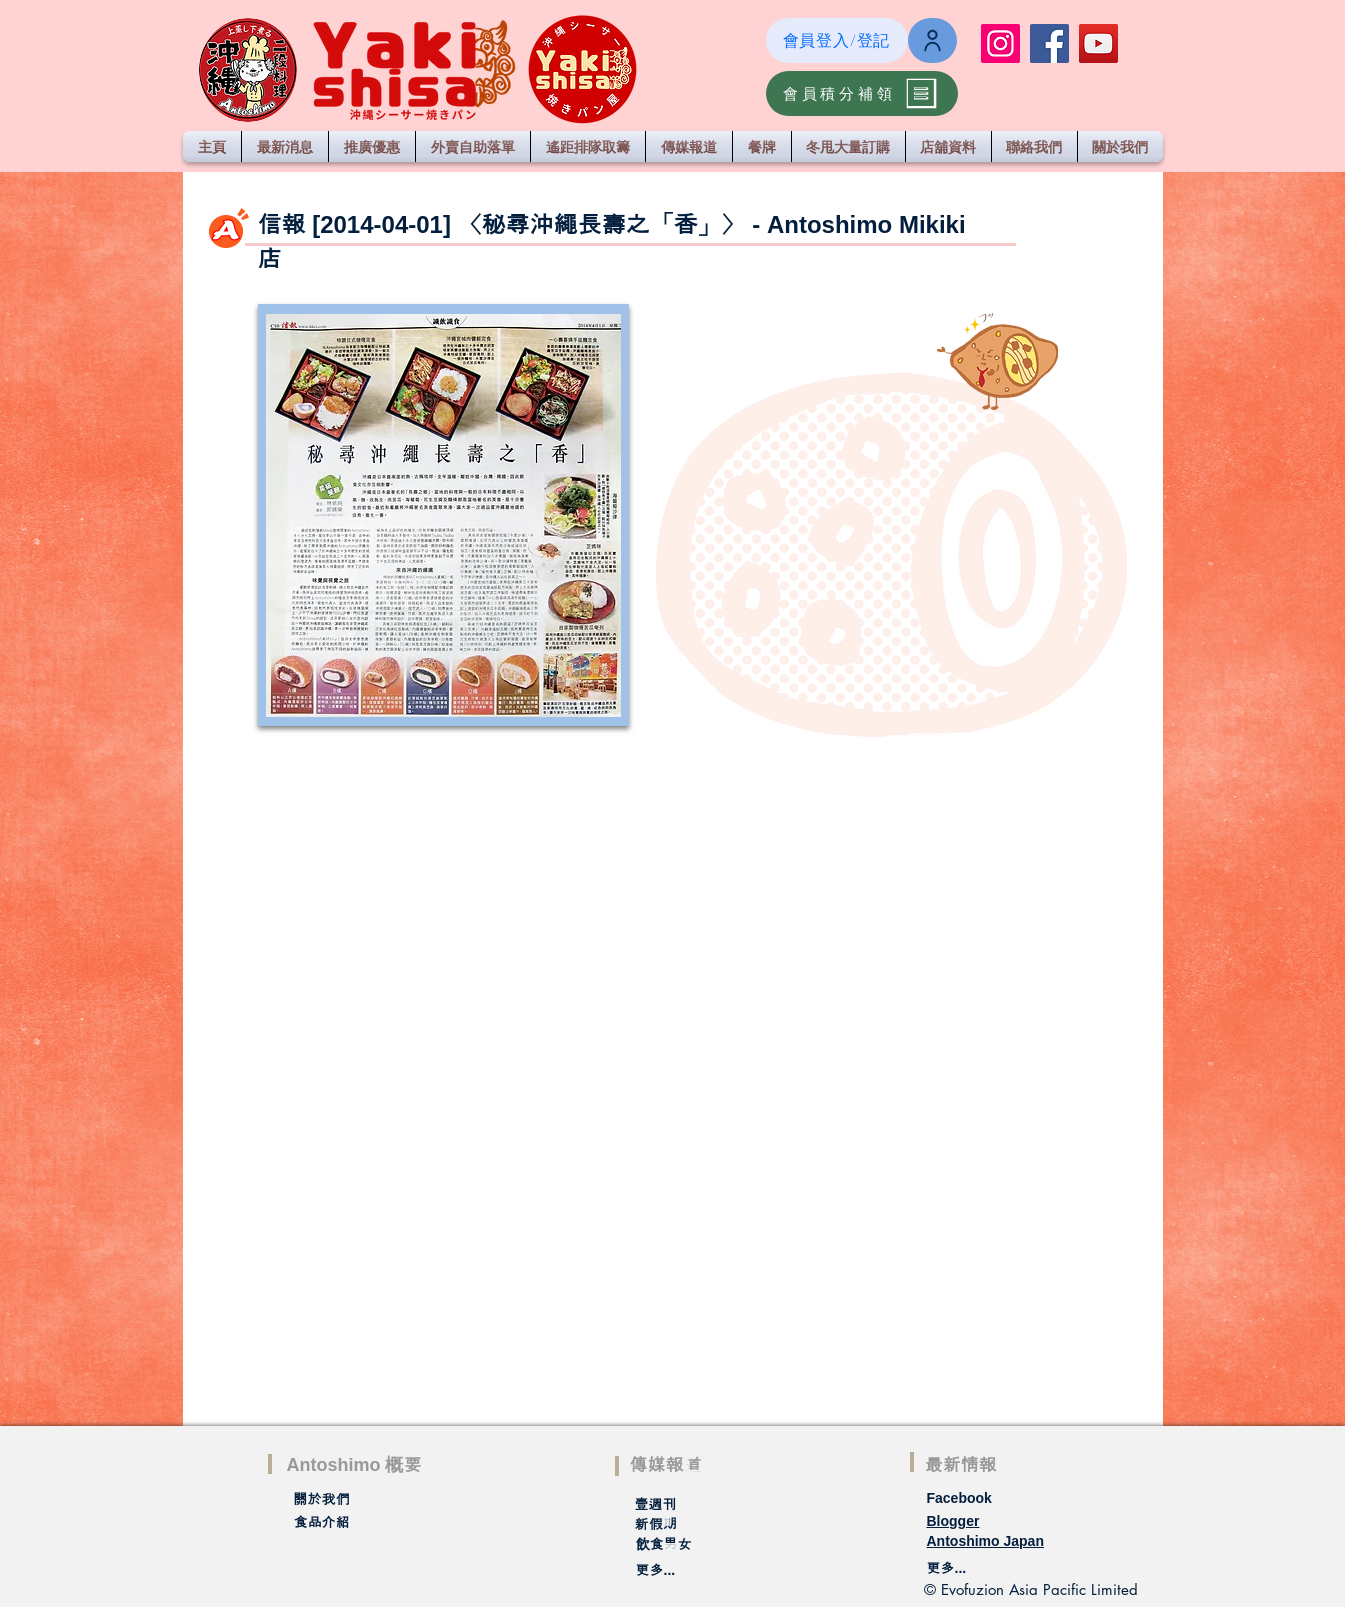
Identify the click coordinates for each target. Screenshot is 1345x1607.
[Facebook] (1049, 43)
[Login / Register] (932, 40)
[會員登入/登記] (837, 40)
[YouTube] (1098, 43)
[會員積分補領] (862, 93)
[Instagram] (1000, 43)
